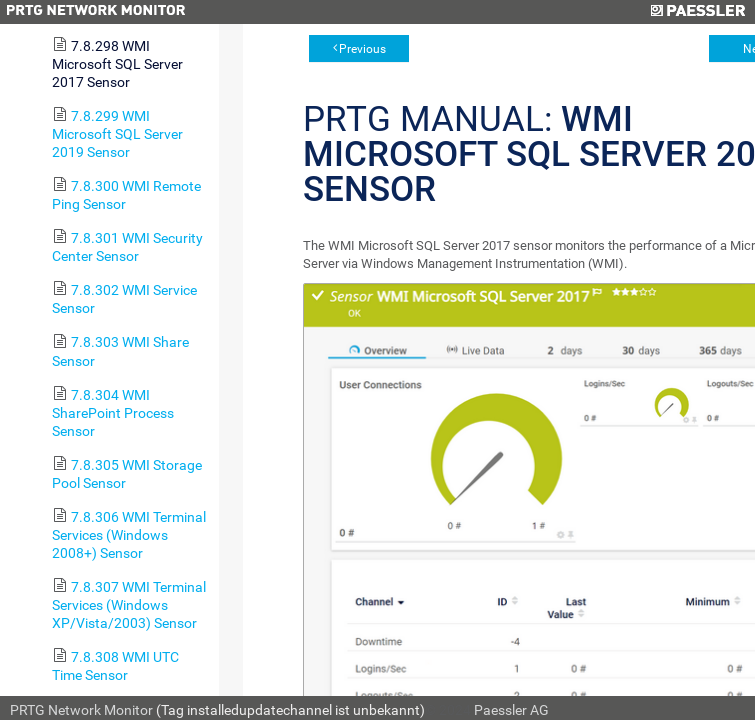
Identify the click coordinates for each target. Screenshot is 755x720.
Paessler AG (511, 710)
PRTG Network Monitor (81, 710)
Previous (362, 49)
